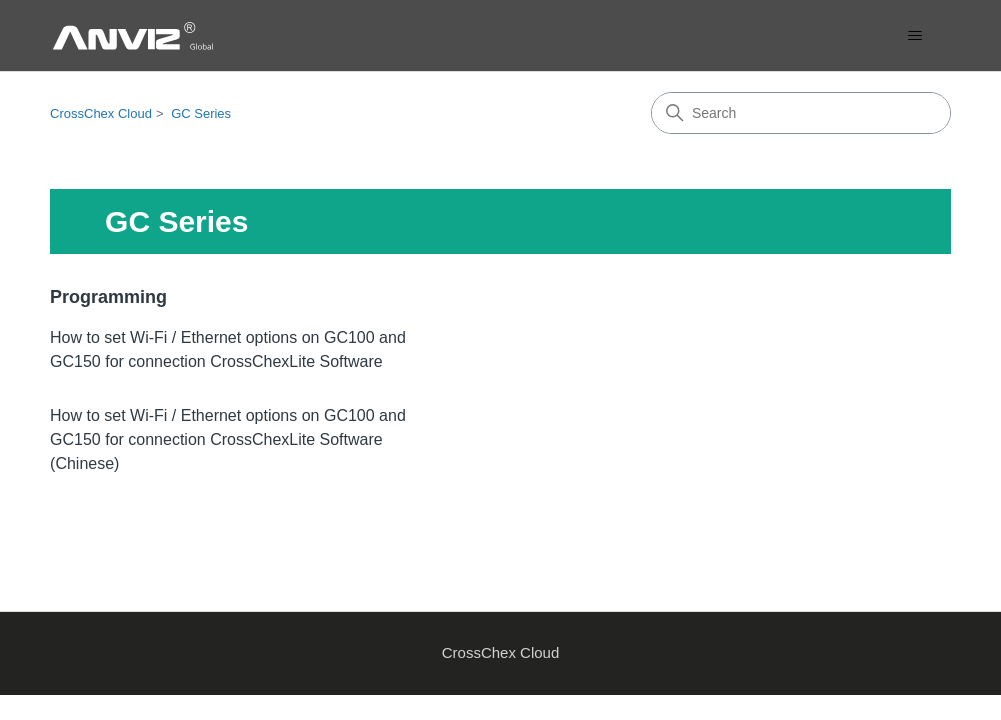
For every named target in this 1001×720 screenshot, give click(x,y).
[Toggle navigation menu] (915, 36)
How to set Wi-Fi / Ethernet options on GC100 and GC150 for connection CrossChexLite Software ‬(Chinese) (228, 439)
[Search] (801, 113)
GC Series (201, 113)
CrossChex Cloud (101, 113)
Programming (108, 297)
